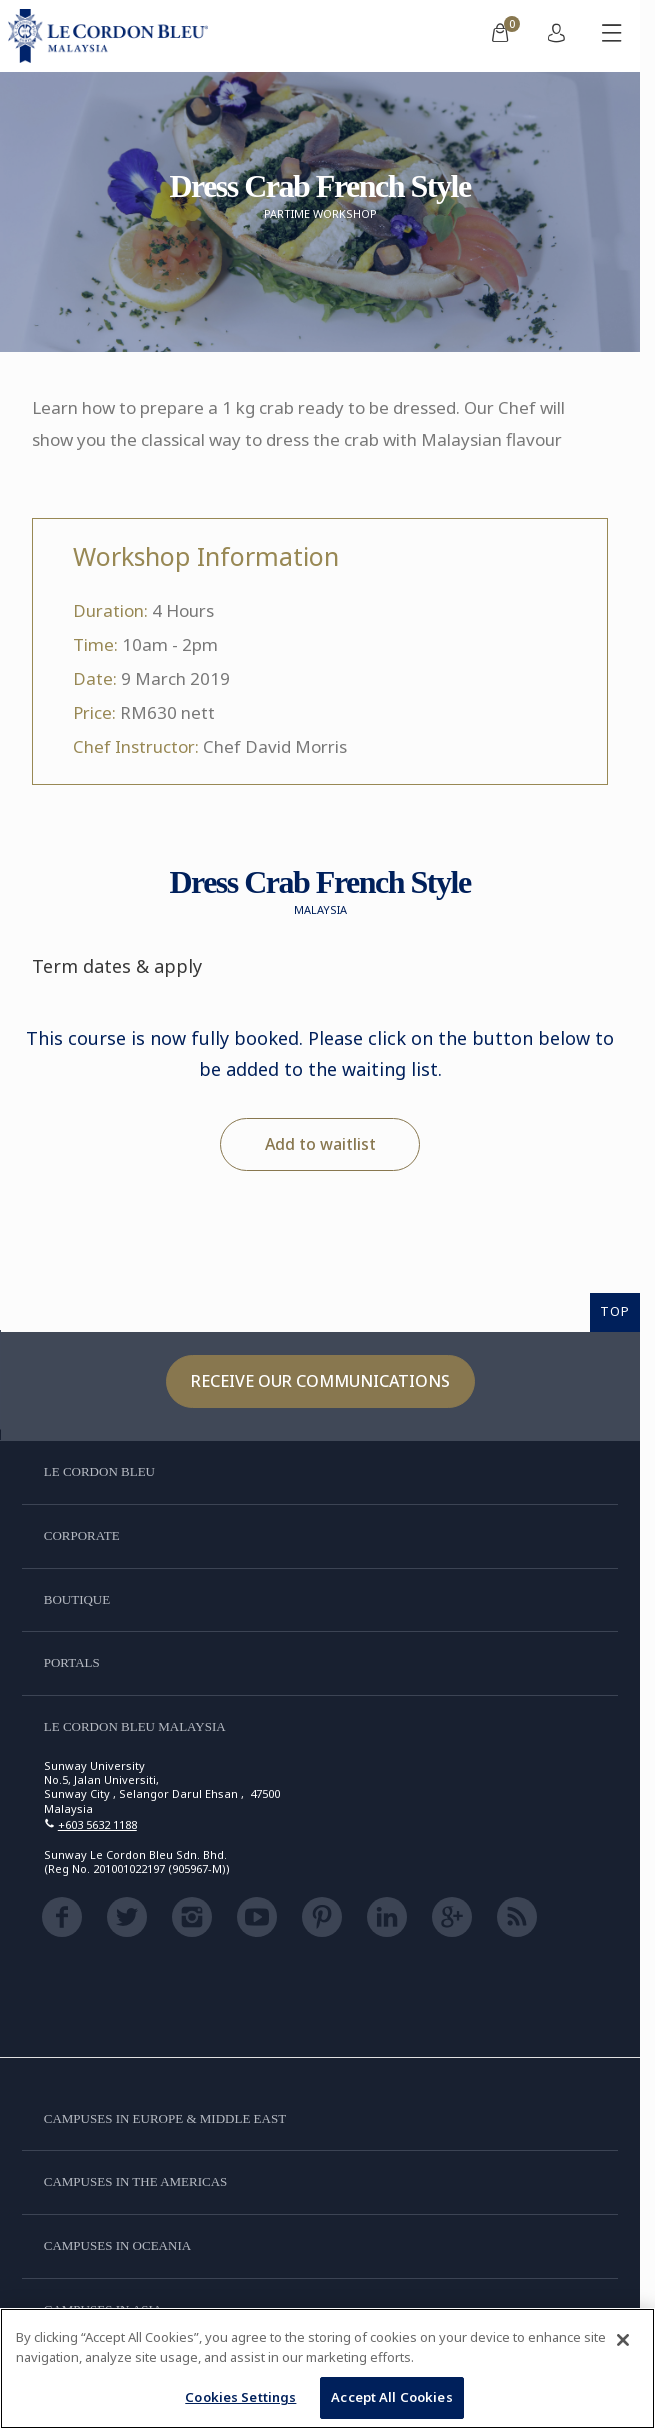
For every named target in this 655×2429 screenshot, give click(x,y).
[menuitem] (500, 36)
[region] (327, 2368)
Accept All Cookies (391, 2397)
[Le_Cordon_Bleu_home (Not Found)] (112, 36)
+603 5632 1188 (97, 1824)
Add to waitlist (320, 1144)
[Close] (623, 2340)
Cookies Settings (240, 2397)
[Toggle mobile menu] (612, 36)
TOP (615, 1311)
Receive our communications (320, 1381)
